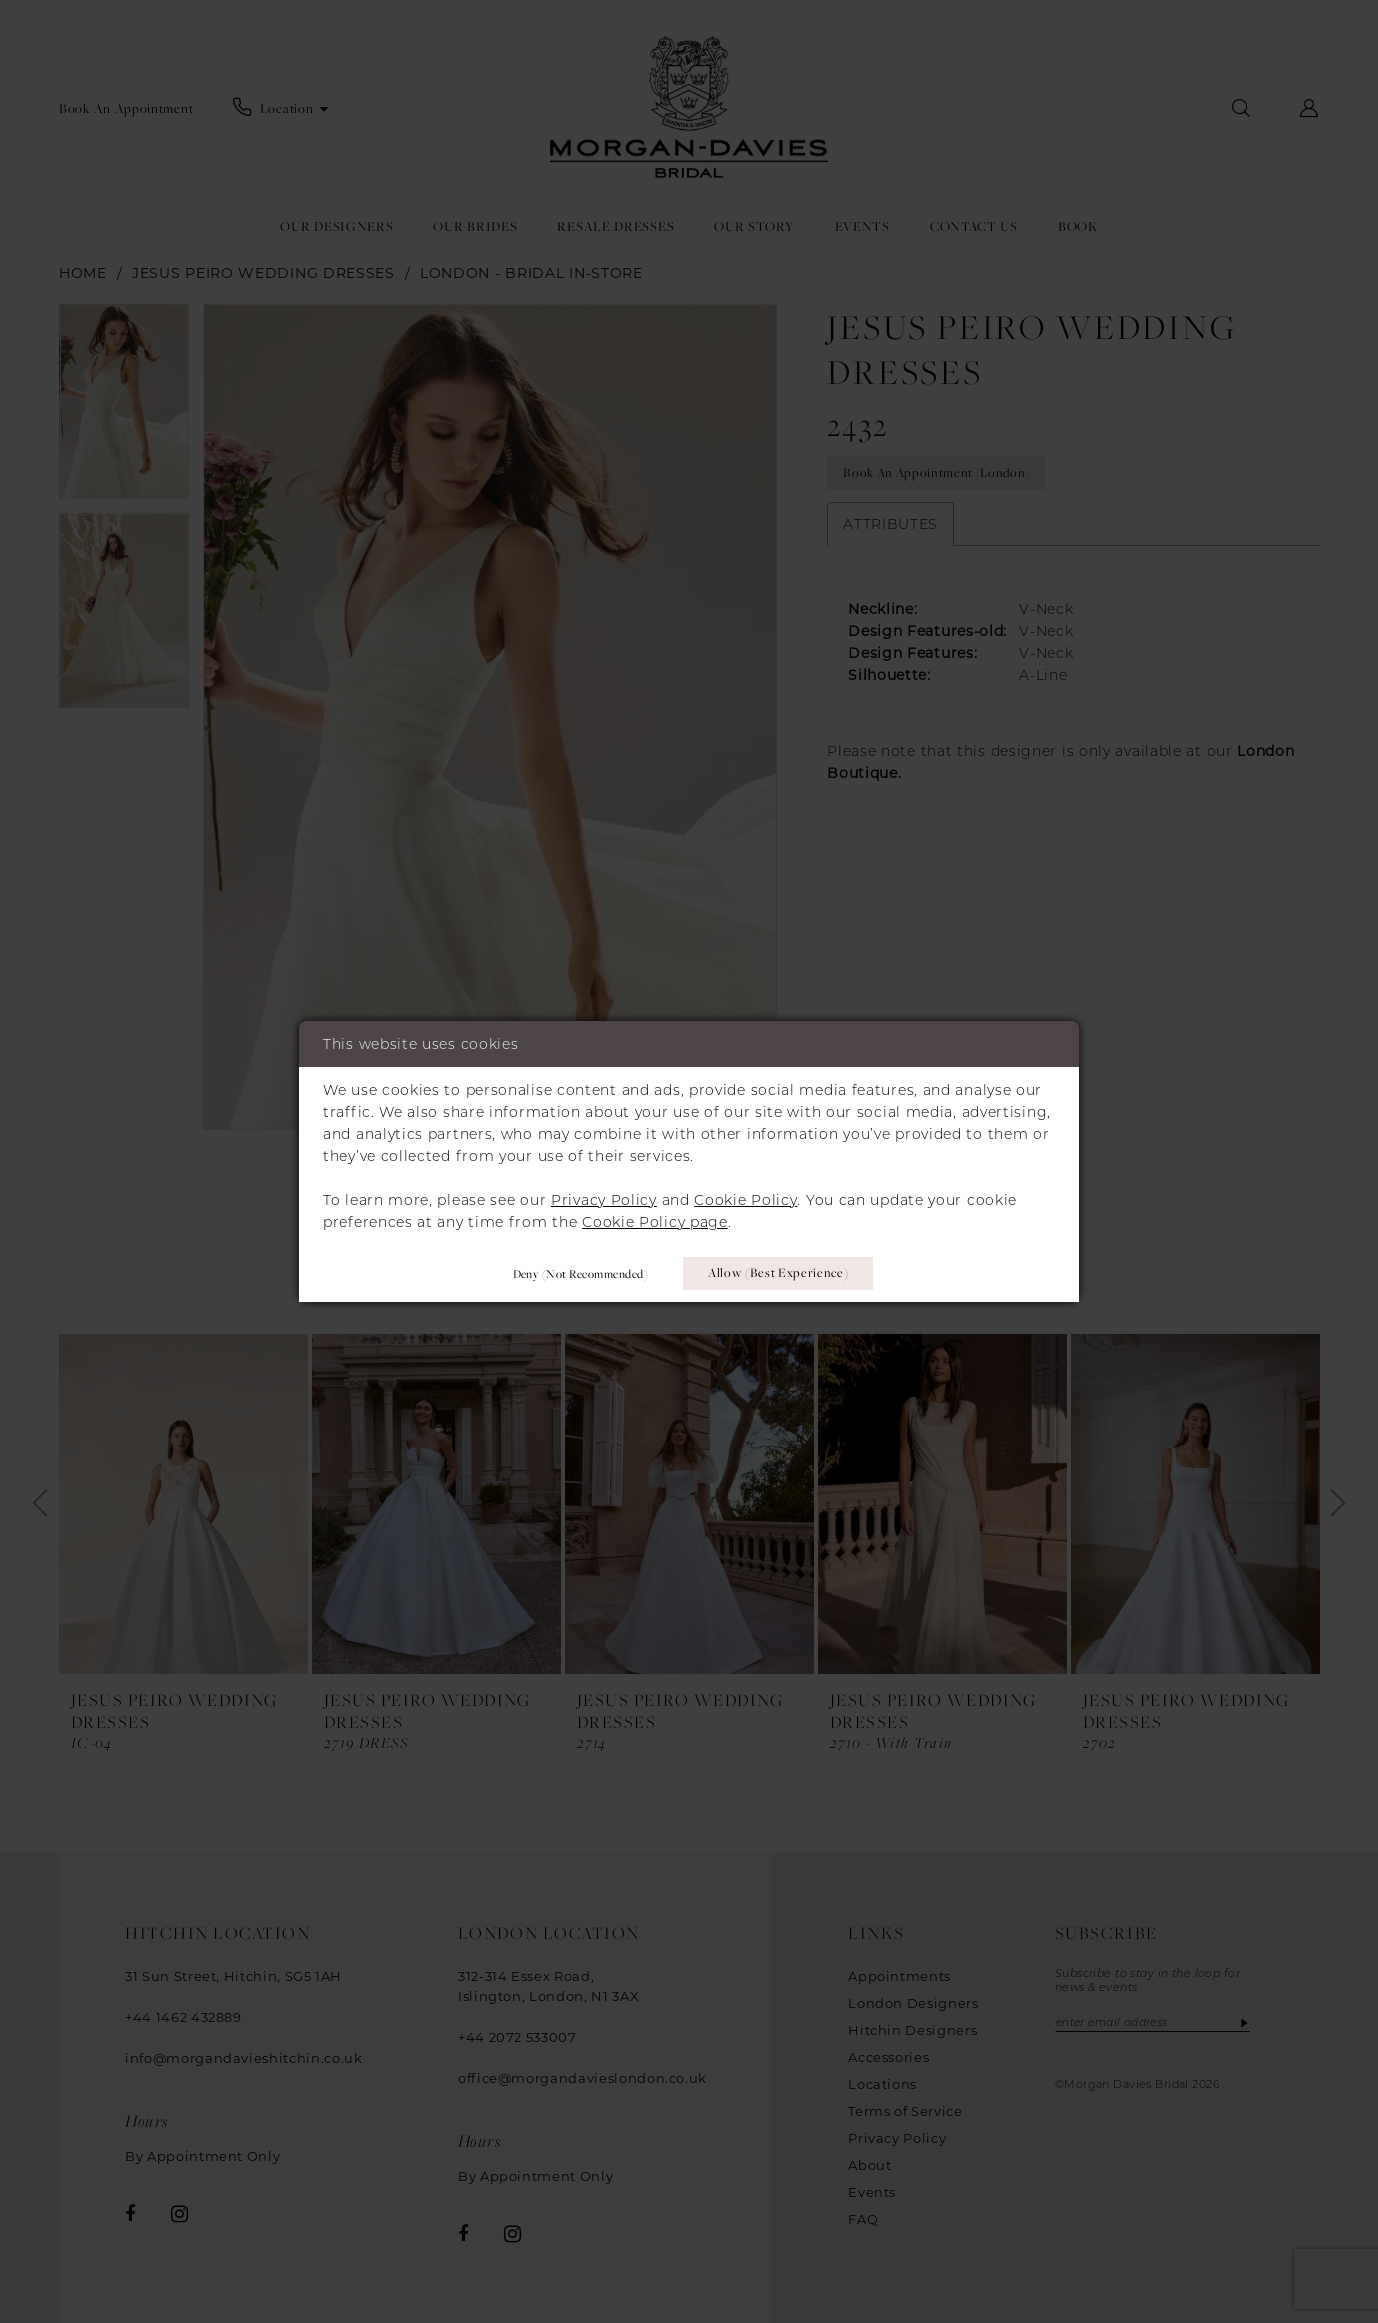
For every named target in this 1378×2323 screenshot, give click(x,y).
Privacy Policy (604, 1199)
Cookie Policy (745, 1199)
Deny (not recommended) (576, 1272)
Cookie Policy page (655, 1221)
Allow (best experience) (779, 1273)
